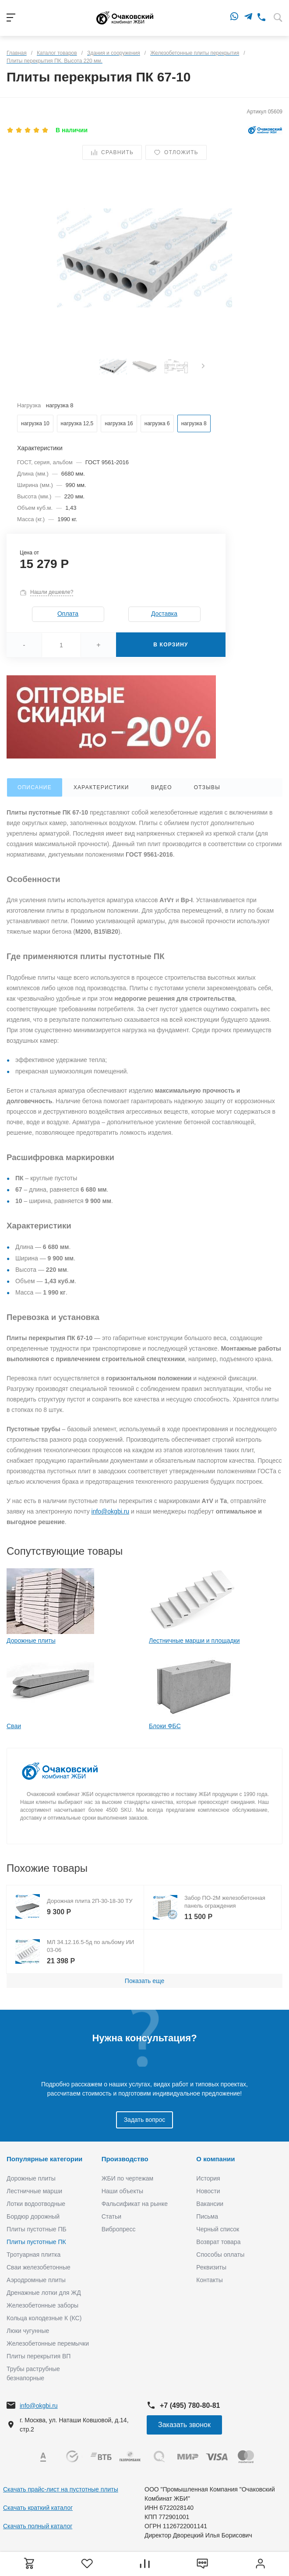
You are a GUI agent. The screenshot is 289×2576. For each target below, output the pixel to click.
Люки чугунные (28, 2330)
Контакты (209, 2279)
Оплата (67, 613)
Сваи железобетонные (38, 2267)
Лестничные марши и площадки (194, 1640)
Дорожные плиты (31, 1640)
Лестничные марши (34, 2191)
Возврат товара (218, 2241)
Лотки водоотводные (36, 2203)
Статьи (111, 2216)
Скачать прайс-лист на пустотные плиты (60, 2489)
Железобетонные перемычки (48, 2343)
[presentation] (203, 367)
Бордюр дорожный (33, 2216)
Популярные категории (44, 2159)
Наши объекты (122, 2191)
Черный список (217, 2229)
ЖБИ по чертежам (128, 2178)
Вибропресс (119, 2229)
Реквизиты (211, 2267)
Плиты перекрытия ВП (38, 2356)
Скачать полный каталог (37, 2526)
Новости (208, 2191)
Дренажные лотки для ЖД (44, 2292)
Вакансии (209, 2203)
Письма (207, 2216)
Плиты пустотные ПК (36, 2241)
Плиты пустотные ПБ (37, 2229)
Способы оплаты (220, 2254)
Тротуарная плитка (33, 2254)
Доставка (164, 613)
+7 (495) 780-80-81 (190, 2405)
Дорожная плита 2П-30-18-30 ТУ (90, 1901)
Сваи (14, 1725)
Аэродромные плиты (36, 2279)
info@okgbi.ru (111, 1511)
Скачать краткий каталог (38, 2507)
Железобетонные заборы (42, 2305)
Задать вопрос (145, 2119)
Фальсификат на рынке (135, 2203)
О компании (215, 2159)
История (208, 2178)
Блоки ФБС (165, 1725)
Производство (125, 2159)
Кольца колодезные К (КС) (44, 2318)
